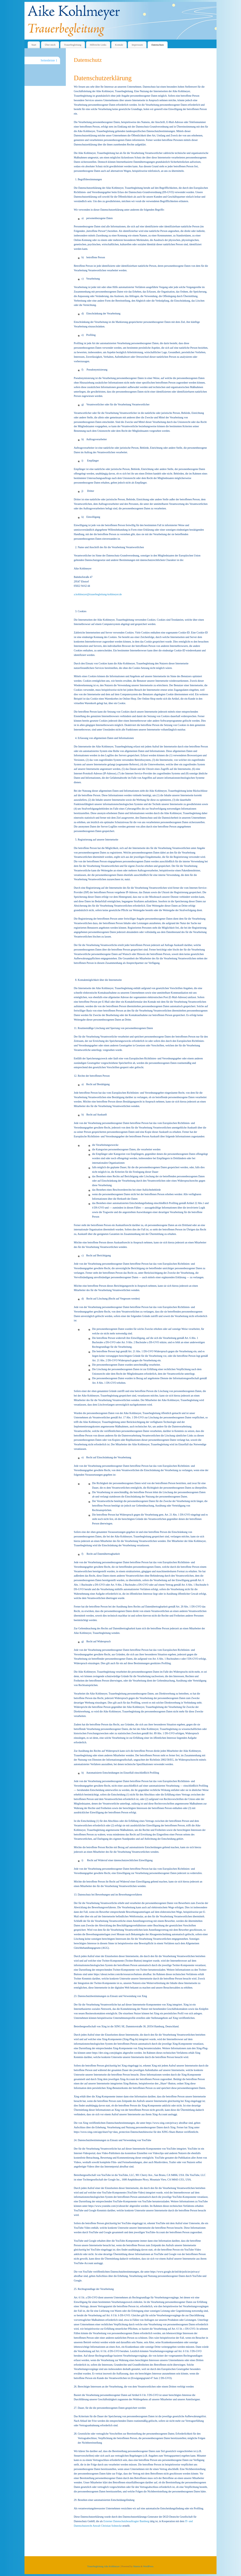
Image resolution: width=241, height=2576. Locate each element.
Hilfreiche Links (98, 44)
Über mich (50, 44)
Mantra (136, 2566)
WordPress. (148, 2566)
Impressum (137, 44)
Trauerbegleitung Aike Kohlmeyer (103, 2566)
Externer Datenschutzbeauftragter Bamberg (126, 2521)
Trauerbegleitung (72, 44)
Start (33, 44)
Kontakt (119, 44)
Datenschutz (157, 44)
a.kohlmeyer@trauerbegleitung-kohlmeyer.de (98, 594)
